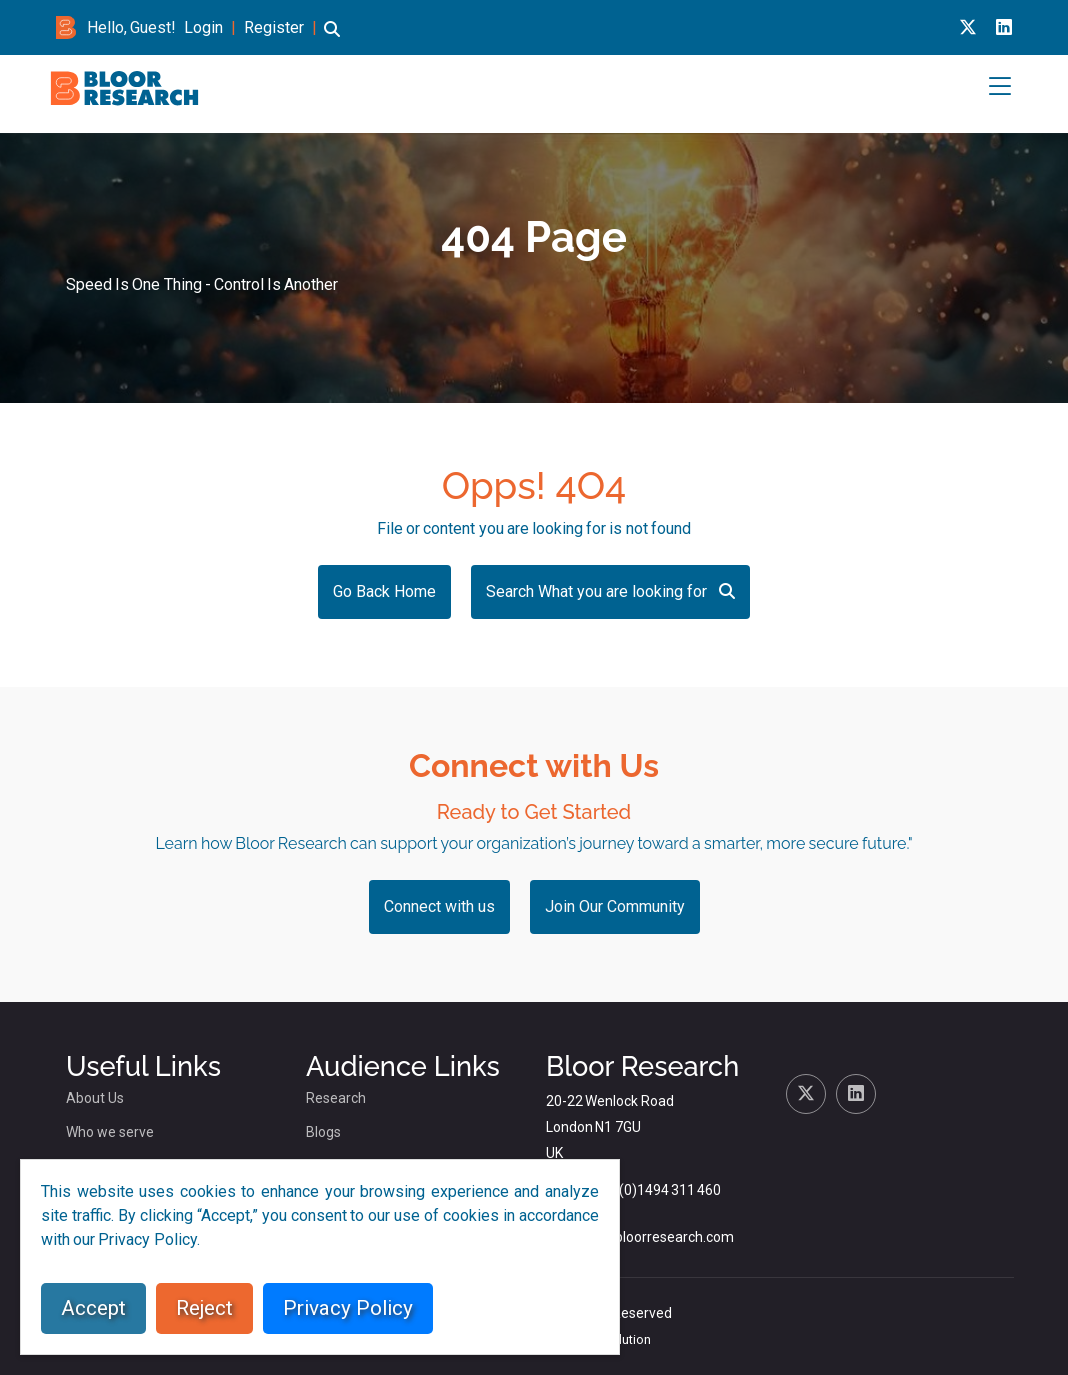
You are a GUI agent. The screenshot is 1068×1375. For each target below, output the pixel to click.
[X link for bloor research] (968, 27)
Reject (204, 1308)
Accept (93, 1308)
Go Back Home (384, 591)
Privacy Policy (348, 1308)
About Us (95, 1098)
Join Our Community (615, 906)
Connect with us (439, 906)
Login (203, 27)
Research (336, 1098)
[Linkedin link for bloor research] (1004, 27)
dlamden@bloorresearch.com (640, 1237)
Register (274, 27)
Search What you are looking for (610, 591)
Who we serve (110, 1132)
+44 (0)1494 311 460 (656, 1190)
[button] (332, 38)
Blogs (323, 1132)
